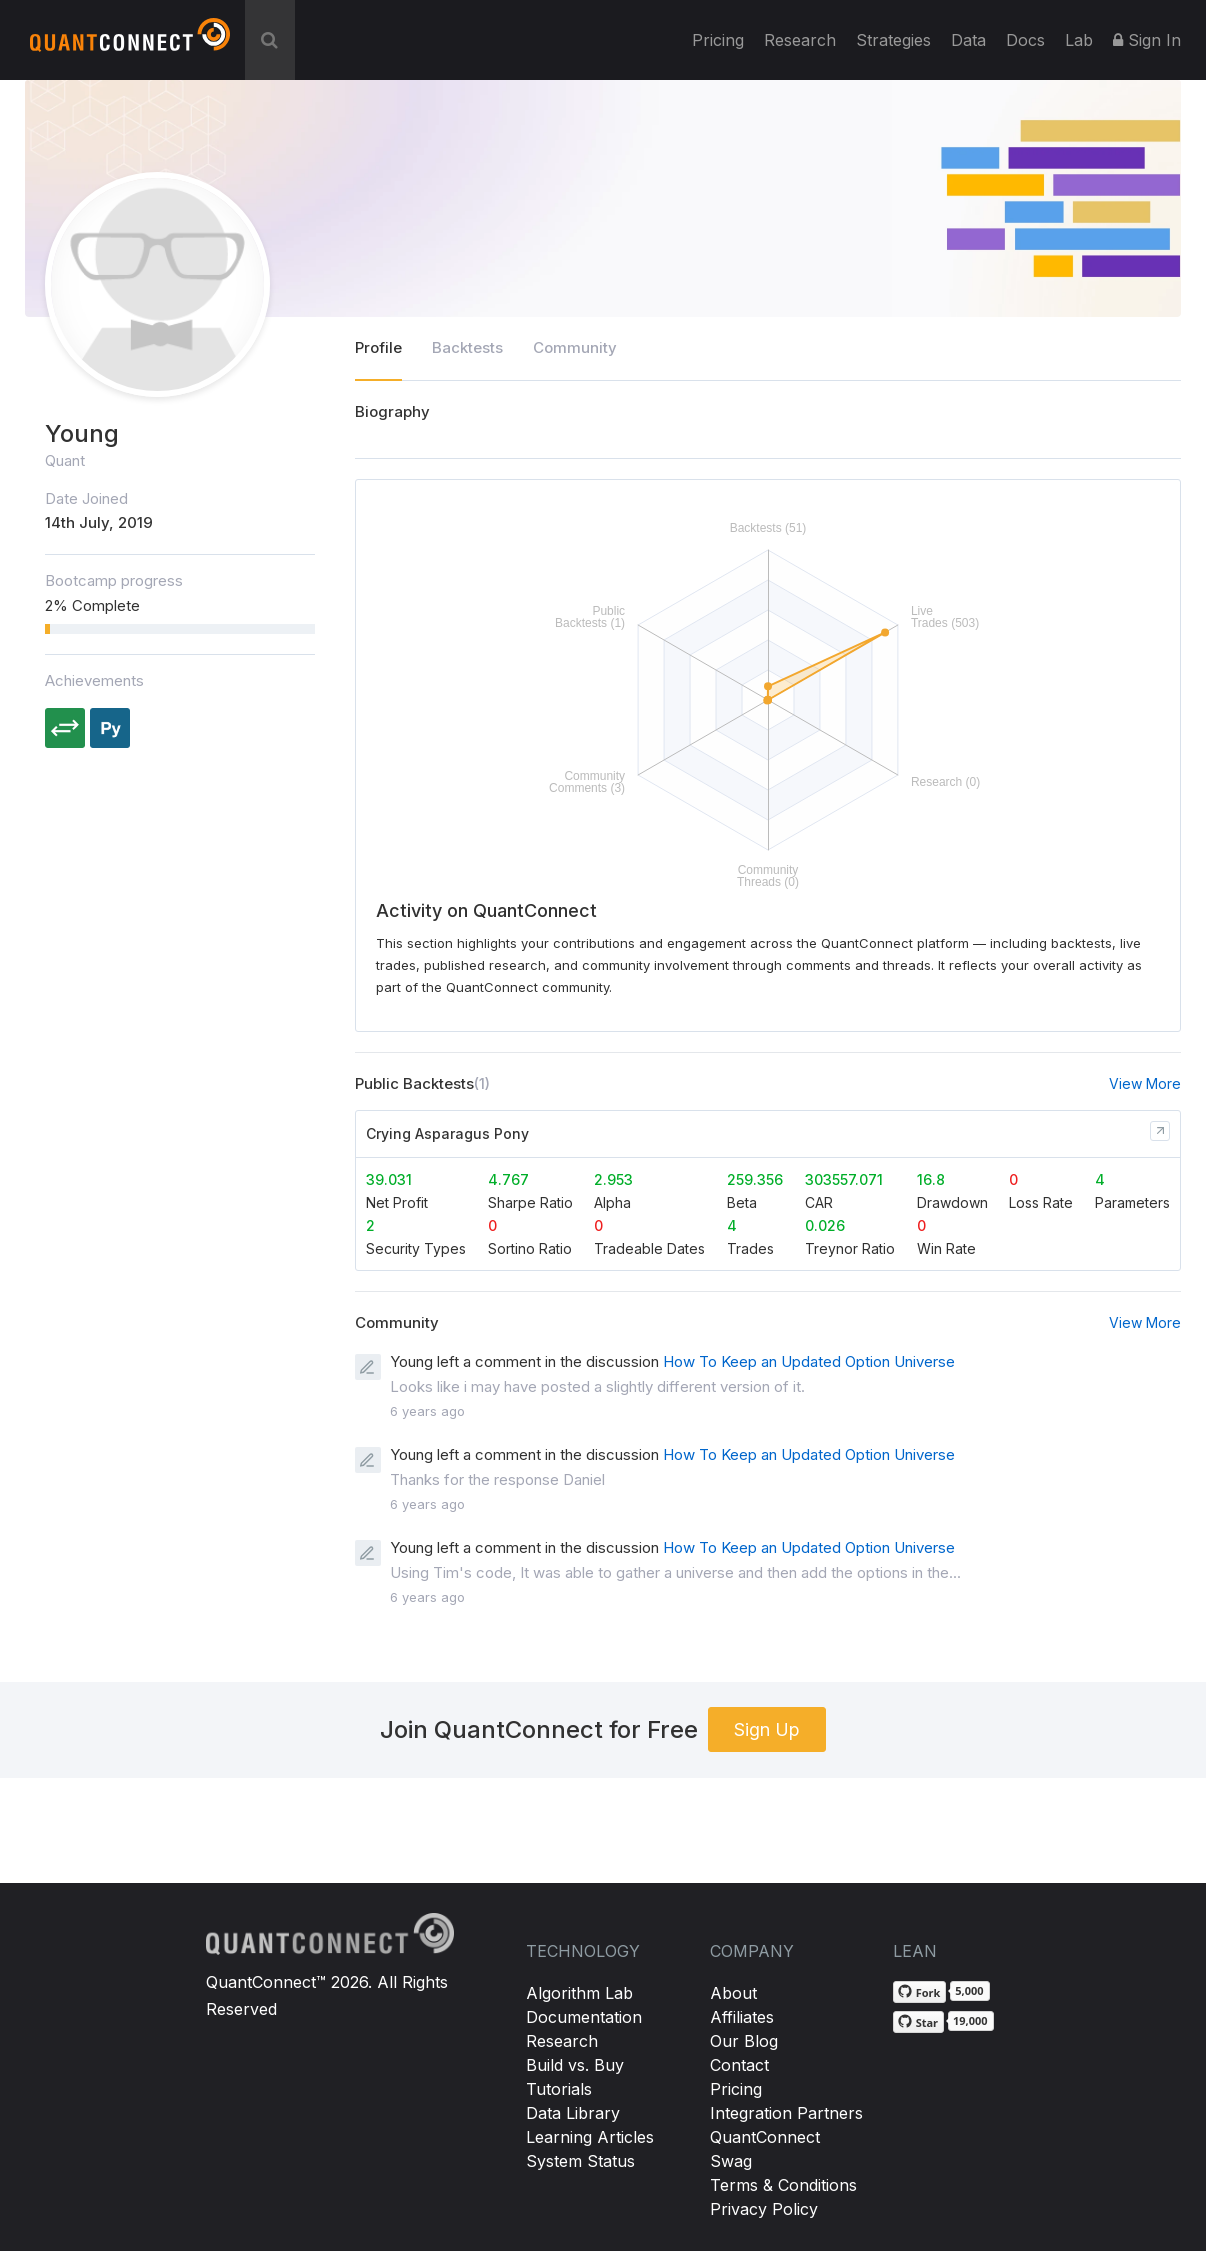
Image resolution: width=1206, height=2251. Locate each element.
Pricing (718, 40)
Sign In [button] (1147, 40)
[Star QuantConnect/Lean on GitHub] (918, 2022)
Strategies (893, 40)
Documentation (584, 2017)
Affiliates (742, 2017)
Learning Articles (590, 2137)
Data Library (573, 2113)
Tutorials (559, 2089)
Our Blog (744, 2041)
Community (575, 347)
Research (800, 40)
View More (1145, 1083)
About (733, 1993)
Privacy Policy (764, 2209)
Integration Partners (786, 2113)
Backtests (467, 347)
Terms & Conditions (783, 2185)
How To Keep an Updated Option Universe (809, 1361)
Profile (378, 347)
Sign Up (767, 1729)
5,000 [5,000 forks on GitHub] (969, 1990)
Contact (739, 2065)
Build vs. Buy (575, 2065)
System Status (580, 2161)
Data (968, 40)
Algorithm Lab (579, 1993)
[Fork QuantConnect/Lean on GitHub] (920, 1992)
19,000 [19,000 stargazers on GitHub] (970, 2020)
